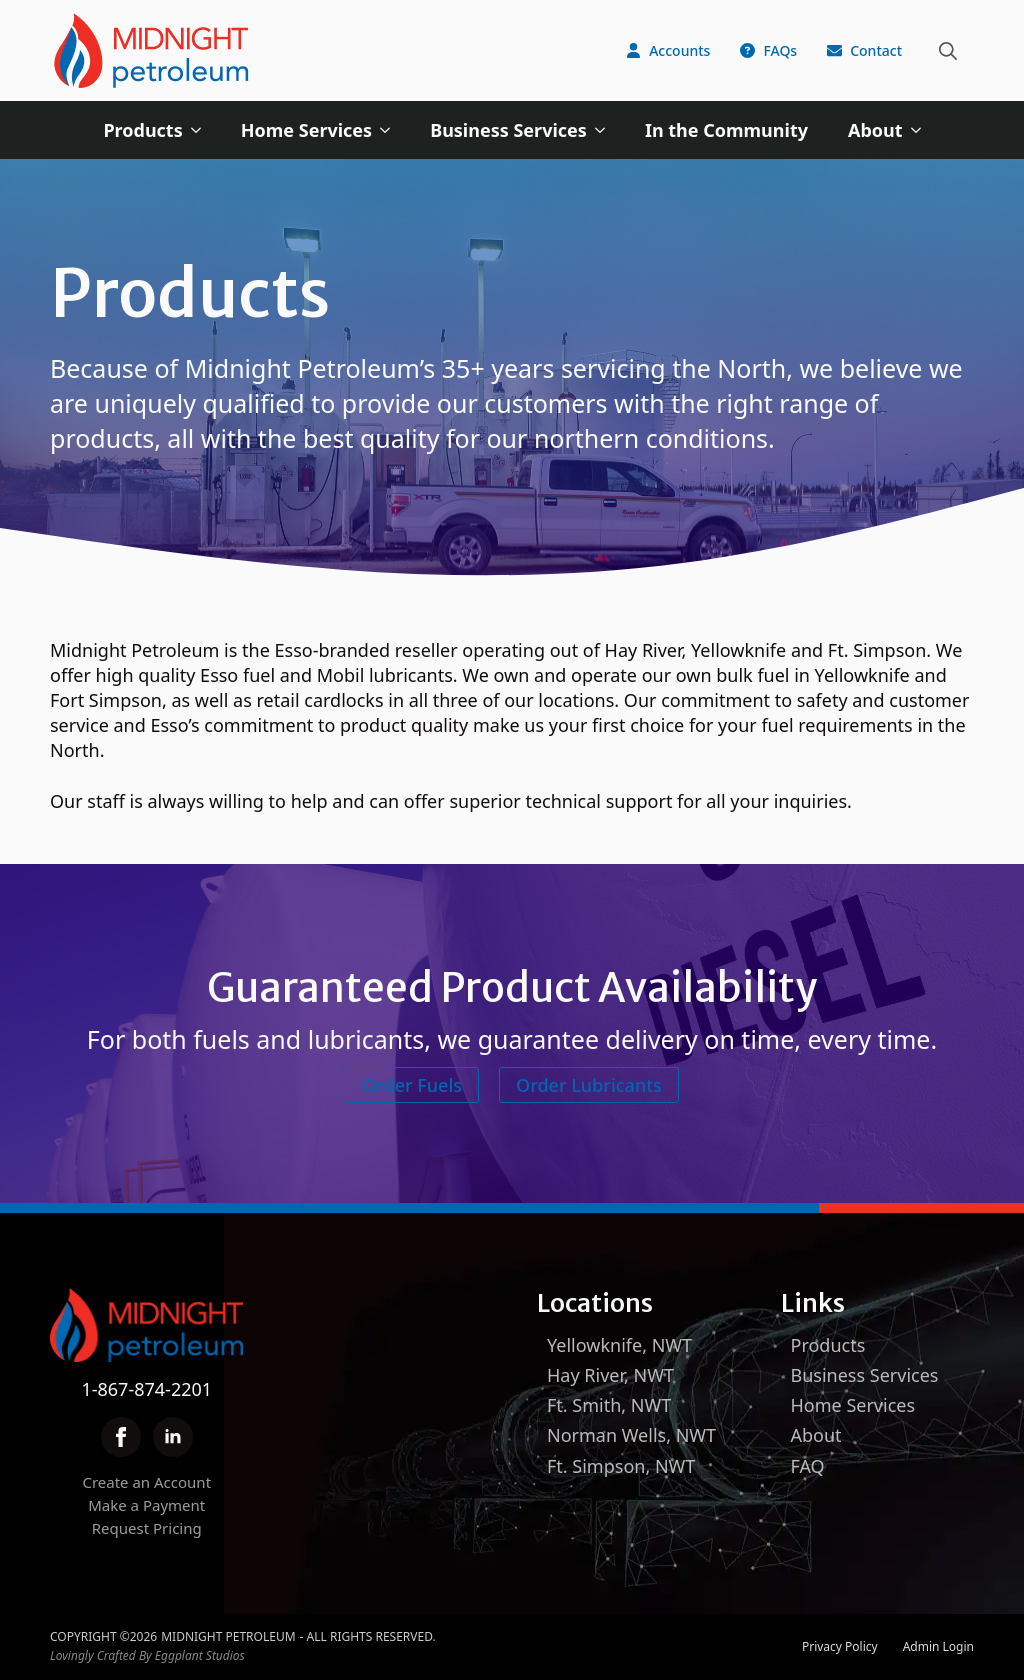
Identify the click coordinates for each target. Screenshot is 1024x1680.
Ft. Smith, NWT (609, 1405)
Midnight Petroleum (228, 1637)
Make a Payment (146, 1505)
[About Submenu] (922, 130)
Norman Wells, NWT (631, 1435)
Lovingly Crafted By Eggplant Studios (147, 1656)
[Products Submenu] (202, 130)
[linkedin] (173, 1437)
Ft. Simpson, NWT (621, 1466)
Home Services (306, 130)
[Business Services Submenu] (606, 130)
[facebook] (121, 1437)
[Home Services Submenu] (391, 130)
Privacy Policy (840, 1647)
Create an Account (146, 1482)
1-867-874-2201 (146, 1389)
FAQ (808, 1466)
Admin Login (938, 1647)
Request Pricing (147, 1528)
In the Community (726, 130)
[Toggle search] (948, 51)
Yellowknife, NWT (619, 1345)
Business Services (508, 130)
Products (142, 130)
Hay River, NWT (610, 1375)
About (875, 130)
